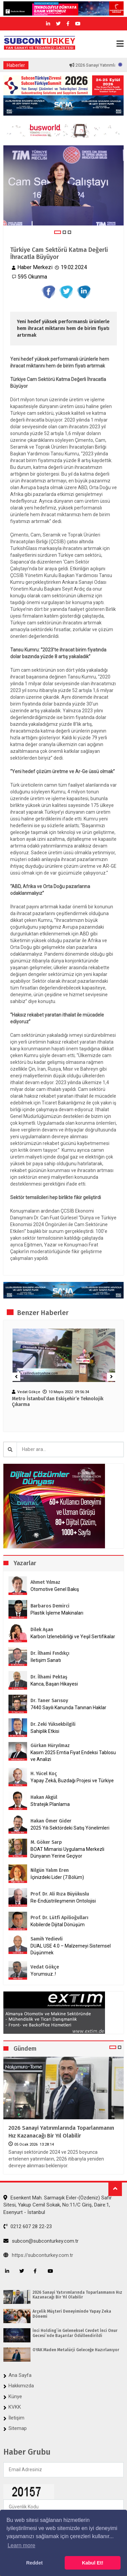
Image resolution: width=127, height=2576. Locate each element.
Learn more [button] (21, 2545)
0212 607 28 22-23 (27, 2226)
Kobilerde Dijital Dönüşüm (57, 1924)
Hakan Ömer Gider (50, 1821)
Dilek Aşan (41, 1629)
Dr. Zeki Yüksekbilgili (53, 1724)
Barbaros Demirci (49, 1606)
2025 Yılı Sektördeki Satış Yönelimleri (69, 1828)
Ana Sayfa (19, 2375)
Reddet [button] (34, 2563)
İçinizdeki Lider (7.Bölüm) (57, 1877)
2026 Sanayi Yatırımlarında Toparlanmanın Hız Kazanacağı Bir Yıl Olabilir (61, 2132)
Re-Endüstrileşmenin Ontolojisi (63, 1901)
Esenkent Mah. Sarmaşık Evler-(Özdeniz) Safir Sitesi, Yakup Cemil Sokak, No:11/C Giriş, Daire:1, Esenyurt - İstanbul (57, 2205)
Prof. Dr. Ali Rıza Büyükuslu (59, 1894)
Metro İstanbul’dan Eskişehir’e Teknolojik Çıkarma (57, 1401)
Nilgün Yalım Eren (49, 1870)
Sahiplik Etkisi (44, 1731)
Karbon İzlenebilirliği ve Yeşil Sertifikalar (72, 1636)
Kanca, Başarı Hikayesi (54, 1684)
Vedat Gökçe (44, 1967)
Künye (15, 2396)
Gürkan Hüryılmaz (50, 1745)
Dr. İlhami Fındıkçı (49, 1653)
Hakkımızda (21, 2386)
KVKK (14, 2407)
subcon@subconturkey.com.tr (41, 2241)
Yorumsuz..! (43, 1974)
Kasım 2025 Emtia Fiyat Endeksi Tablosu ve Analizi (73, 1756)
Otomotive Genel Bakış (54, 1589)
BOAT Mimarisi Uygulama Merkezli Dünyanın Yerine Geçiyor (67, 1852)
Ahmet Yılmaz (45, 1582)
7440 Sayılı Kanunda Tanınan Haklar (68, 1707)
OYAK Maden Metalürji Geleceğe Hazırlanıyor (76, 2349)
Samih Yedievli (46, 1939)
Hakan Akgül (43, 1797)
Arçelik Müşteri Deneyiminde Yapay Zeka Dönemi (72, 2313)
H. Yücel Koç (43, 1773)
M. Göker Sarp (46, 1842)
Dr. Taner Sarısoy (49, 1700)
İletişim (16, 2418)
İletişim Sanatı (54, 1660)
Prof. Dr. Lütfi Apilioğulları (59, 1918)
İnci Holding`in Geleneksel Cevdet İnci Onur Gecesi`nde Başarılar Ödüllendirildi (75, 2333)
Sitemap (17, 2428)
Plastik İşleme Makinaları (56, 1613)
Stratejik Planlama (50, 1804)
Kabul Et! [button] (92, 2563)
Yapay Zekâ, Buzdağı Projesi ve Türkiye (72, 1780)
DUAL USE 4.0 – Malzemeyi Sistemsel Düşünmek (70, 1949)
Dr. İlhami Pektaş (48, 1677)
